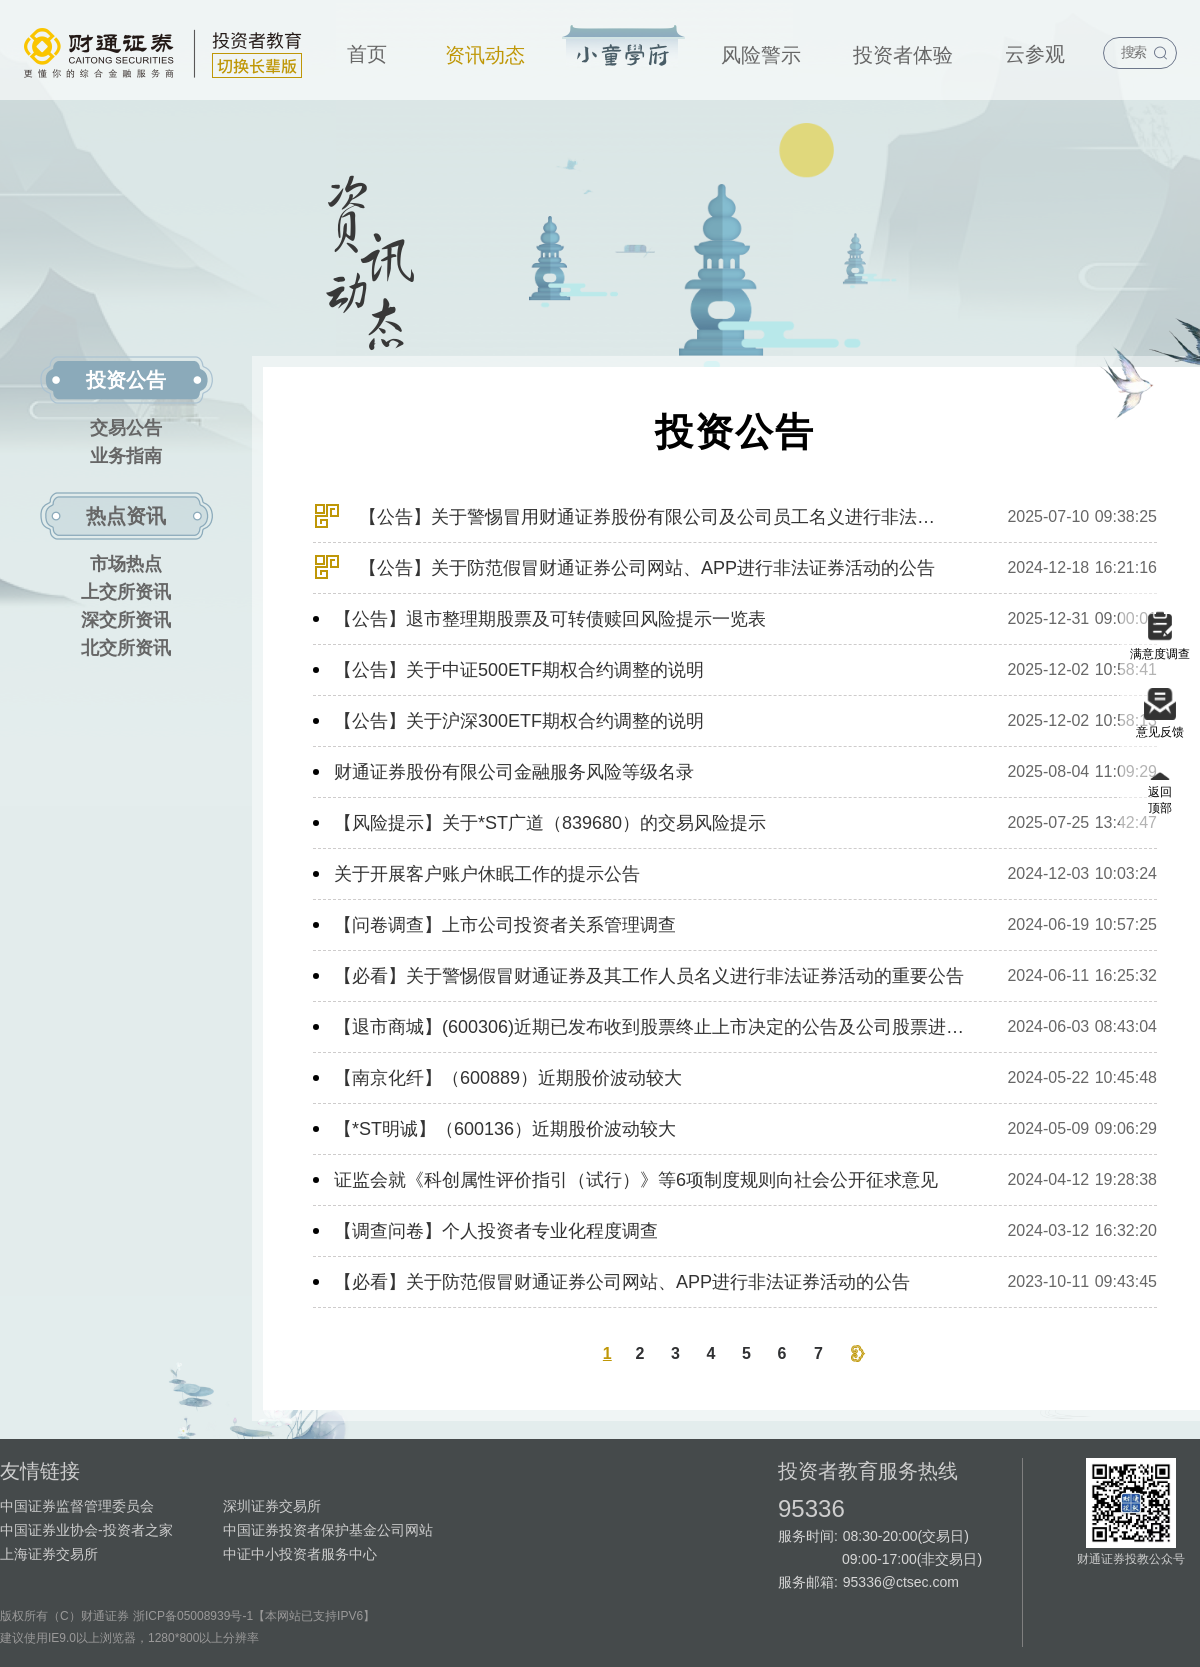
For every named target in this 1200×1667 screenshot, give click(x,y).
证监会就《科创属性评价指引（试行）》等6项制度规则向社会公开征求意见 (636, 1180)
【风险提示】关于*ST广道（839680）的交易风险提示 (550, 823)
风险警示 (761, 55)
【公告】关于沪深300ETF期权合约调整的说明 (519, 721)
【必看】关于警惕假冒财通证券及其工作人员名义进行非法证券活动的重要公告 (649, 976)
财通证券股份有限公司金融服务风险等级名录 (514, 772)
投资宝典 (623, 47)
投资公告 (126, 380)
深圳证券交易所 (272, 1506)
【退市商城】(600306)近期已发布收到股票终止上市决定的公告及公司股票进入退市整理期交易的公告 (650, 1027)
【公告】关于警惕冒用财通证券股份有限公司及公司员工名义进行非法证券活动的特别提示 (629, 523)
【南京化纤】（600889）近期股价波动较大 (508, 1078)
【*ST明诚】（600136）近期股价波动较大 (505, 1129)
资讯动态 (485, 55)
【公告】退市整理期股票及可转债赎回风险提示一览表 (550, 619)
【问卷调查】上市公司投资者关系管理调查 (505, 925)
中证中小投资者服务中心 (300, 1554)
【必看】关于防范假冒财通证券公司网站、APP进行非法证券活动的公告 (622, 1282)
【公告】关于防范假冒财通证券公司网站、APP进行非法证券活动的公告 (624, 574)
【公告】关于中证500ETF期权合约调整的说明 (519, 670)
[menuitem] (367, 50)
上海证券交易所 (49, 1554)
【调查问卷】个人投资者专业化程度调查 (496, 1231)
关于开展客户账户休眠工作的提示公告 (487, 874)
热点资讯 (126, 516)
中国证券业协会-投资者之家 (86, 1530)
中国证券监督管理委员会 (77, 1506)
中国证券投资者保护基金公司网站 (328, 1530)
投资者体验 (903, 55)
